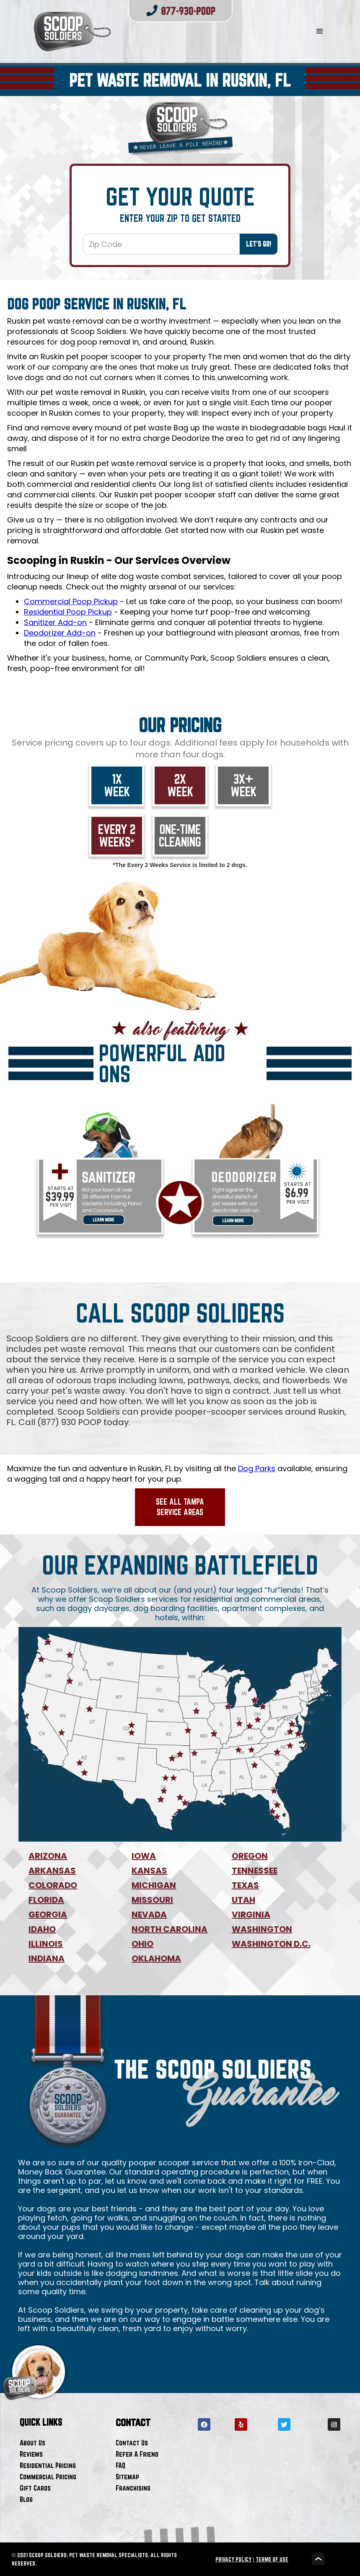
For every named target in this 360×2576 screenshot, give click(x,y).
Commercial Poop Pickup (71, 601)
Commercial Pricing (48, 2477)
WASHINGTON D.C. (271, 1944)
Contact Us (132, 2443)
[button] (319, 31)
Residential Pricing (48, 2465)
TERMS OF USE (272, 2559)
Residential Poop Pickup (68, 612)
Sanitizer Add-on (55, 622)
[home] (154, 31)
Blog (26, 2499)
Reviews (31, 2454)
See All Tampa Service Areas (180, 1507)
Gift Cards (35, 2488)
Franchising (133, 2488)
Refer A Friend (137, 2454)
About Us (32, 2443)
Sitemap (127, 2477)
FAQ (120, 2465)
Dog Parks (256, 1468)
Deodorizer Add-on (60, 633)
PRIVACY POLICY (233, 2559)
